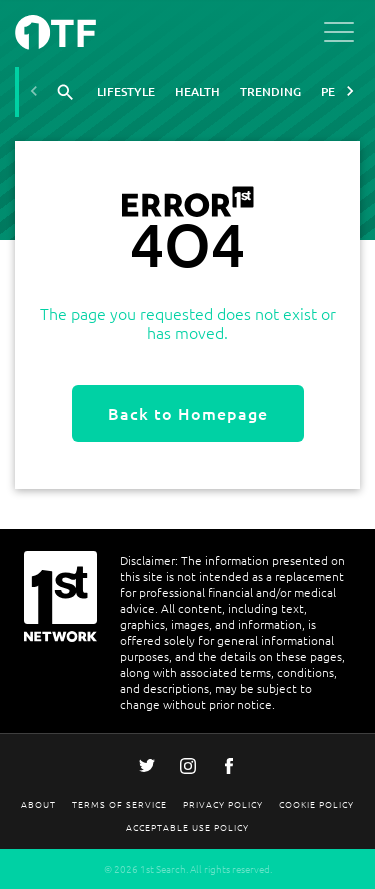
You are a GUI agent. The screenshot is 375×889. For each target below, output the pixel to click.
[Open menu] (339, 35)
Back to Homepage (188, 413)
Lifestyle (126, 91)
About (38, 803)
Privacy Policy (223, 803)
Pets (334, 91)
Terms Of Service (119, 803)
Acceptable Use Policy (187, 826)
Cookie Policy (316, 803)
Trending (270, 91)
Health (197, 91)
